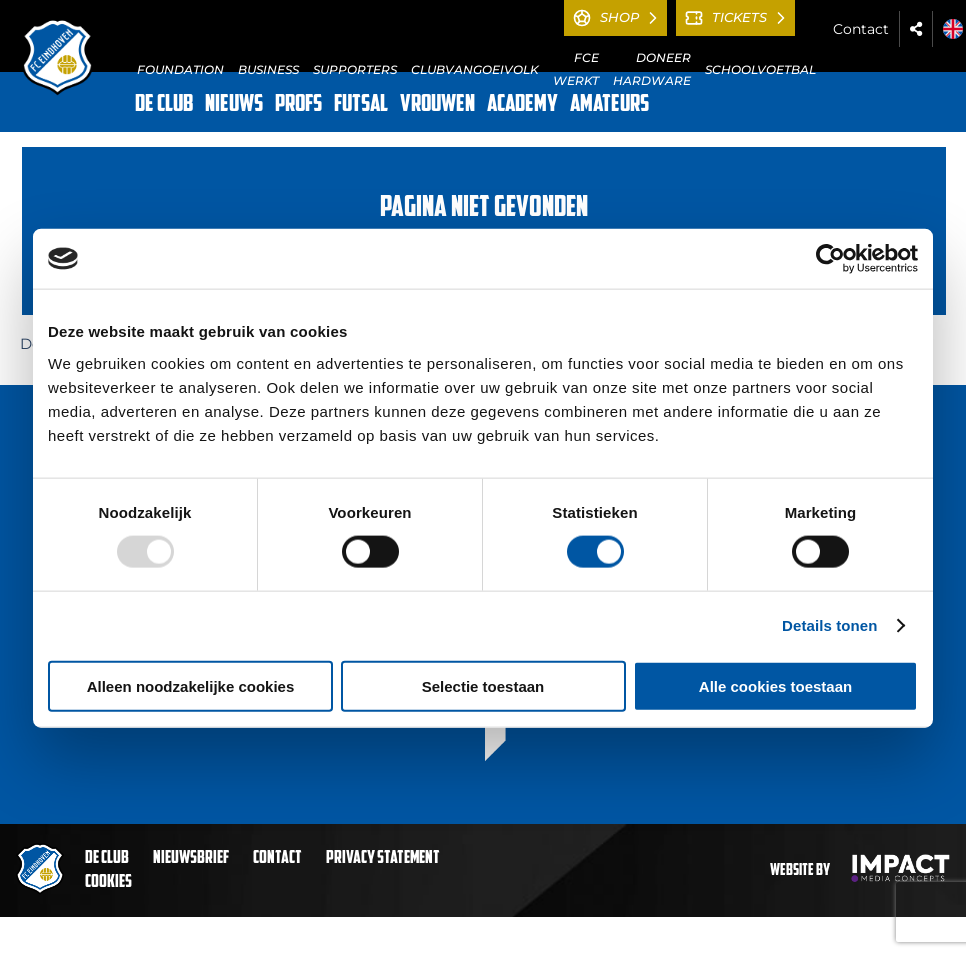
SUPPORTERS (355, 69)
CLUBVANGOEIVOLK (475, 69)
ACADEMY (522, 105)
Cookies (108, 882)
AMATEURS (609, 105)
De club (107, 858)
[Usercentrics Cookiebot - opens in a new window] (830, 259)
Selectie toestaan (483, 685)
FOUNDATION (180, 69)
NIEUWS (234, 105)
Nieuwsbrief (191, 858)
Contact (861, 29)
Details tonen (829, 625)
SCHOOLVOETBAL (760, 69)
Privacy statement (383, 858)
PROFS (298, 105)
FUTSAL (361, 105)
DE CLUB (164, 105)
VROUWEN (437, 105)
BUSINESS (268, 69)
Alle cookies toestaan (775, 685)
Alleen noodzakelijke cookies (191, 685)
